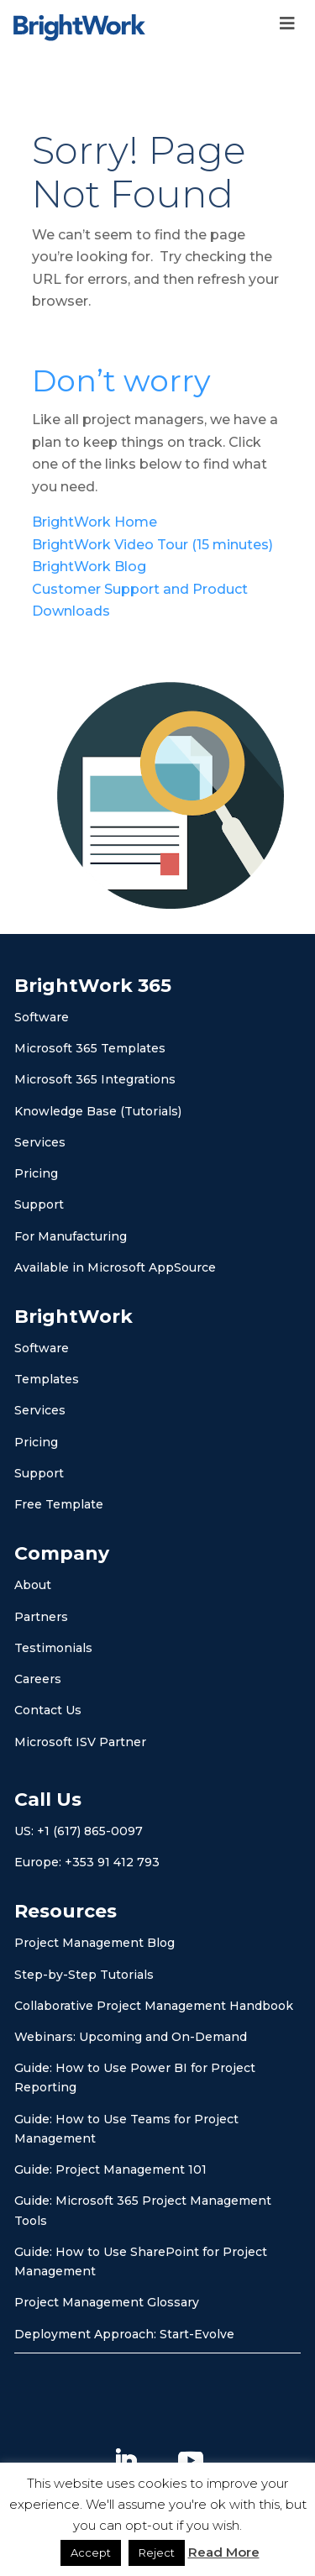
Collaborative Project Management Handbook (153, 2005)
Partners (41, 1616)
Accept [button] (91, 2552)
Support (39, 1204)
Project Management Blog (94, 1942)
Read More (224, 2552)
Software (41, 1017)
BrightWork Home (94, 522)
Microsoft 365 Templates (89, 1048)
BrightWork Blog (91, 566)
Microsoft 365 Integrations (95, 1079)
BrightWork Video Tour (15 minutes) (152, 545)
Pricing (36, 1173)
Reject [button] (157, 2552)
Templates (46, 1379)
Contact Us (47, 1710)
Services (40, 1142)
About (32, 1584)
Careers (37, 1679)
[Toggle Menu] (287, 23)
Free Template (58, 1504)
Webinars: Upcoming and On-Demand (130, 2036)
